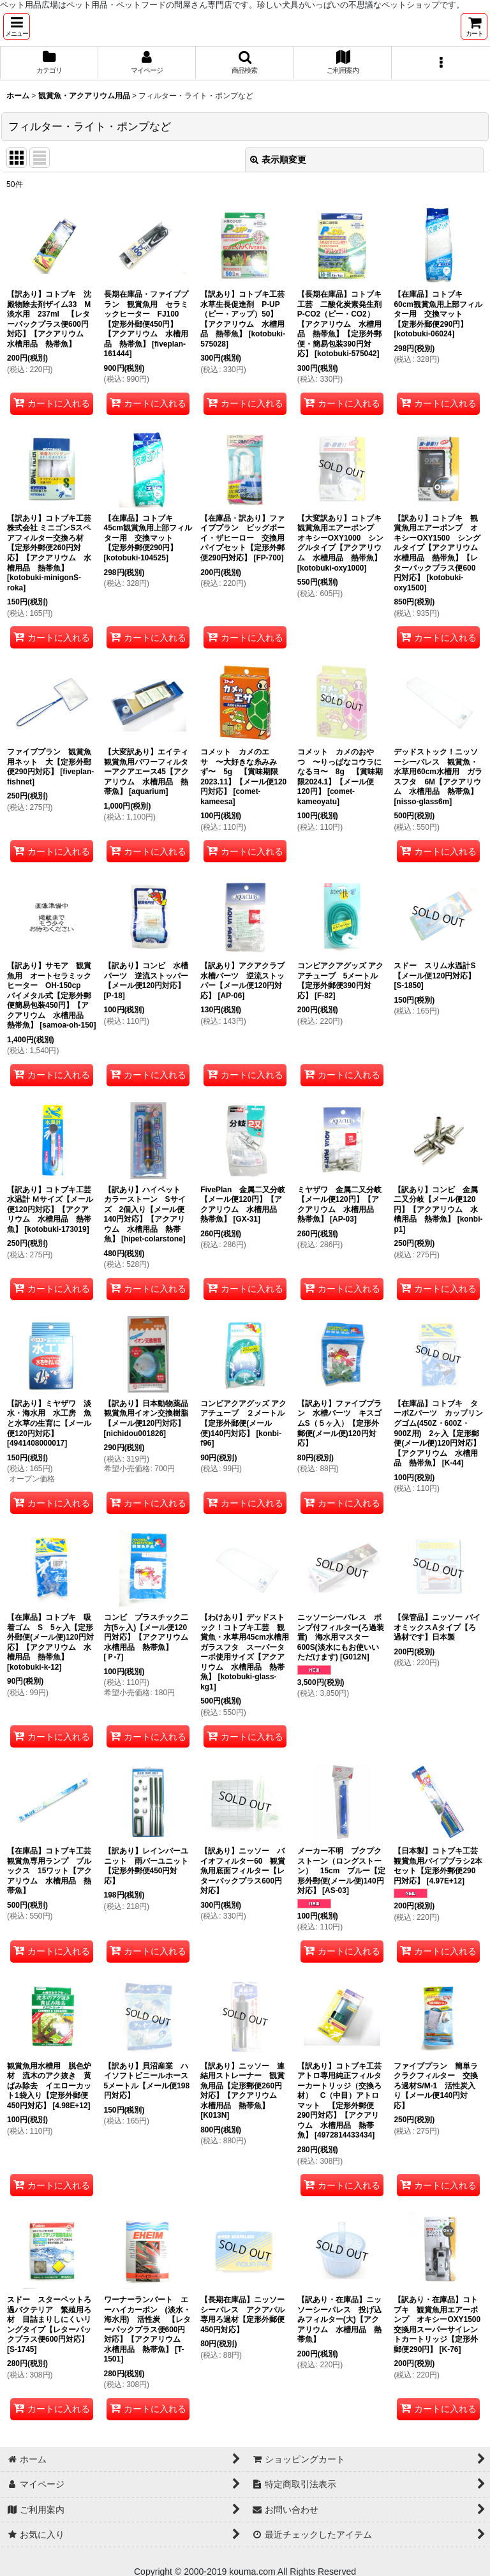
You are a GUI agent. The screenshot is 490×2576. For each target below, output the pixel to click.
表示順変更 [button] (278, 159)
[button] (16, 26)
